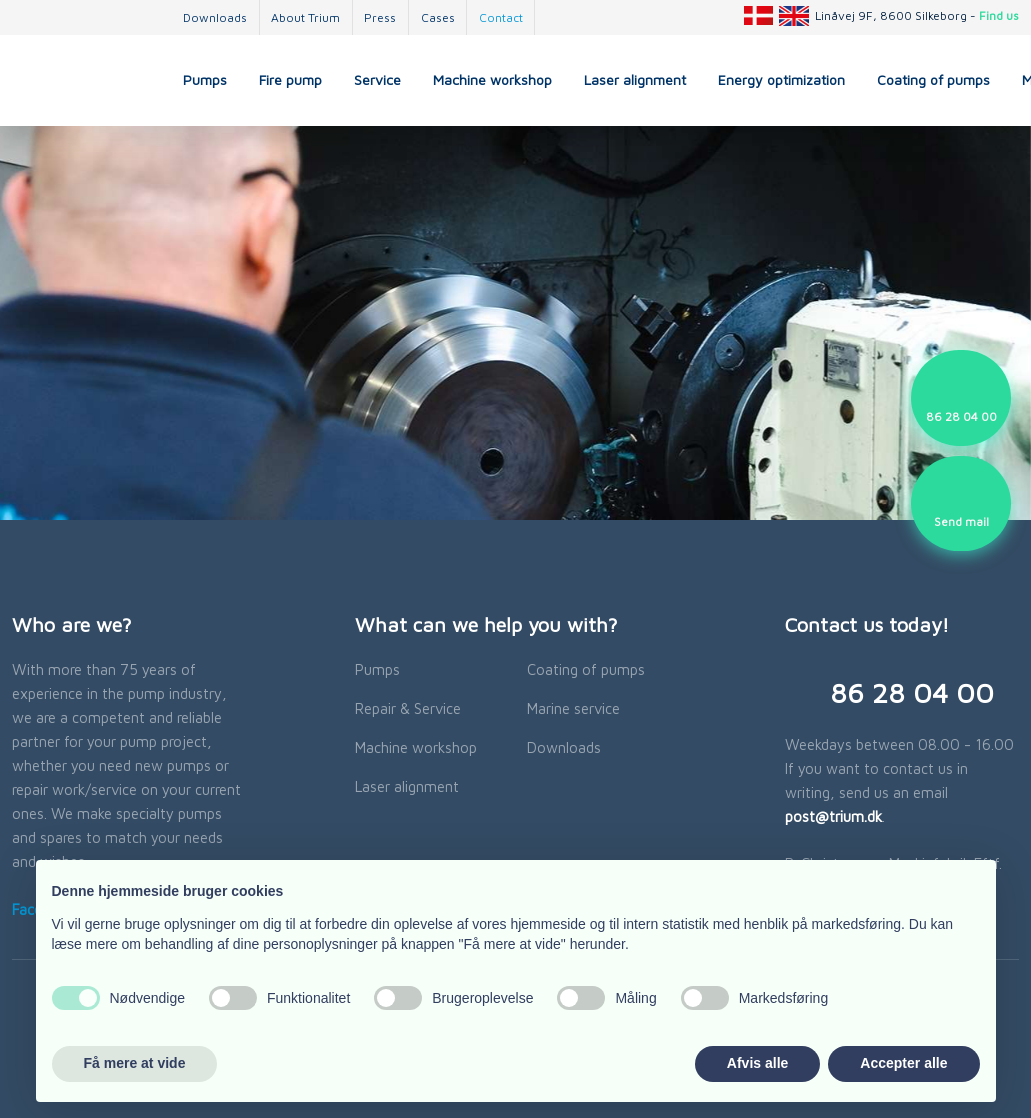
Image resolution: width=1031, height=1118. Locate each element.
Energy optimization (781, 79)
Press (380, 17)
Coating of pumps (933, 79)
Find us (999, 15)
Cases (438, 17)
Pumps (205, 79)
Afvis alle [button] (757, 1063)
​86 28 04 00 (912, 692)
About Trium (305, 17)
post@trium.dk (833, 816)
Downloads (215, 17)
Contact (501, 17)
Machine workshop (492, 79)
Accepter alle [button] (903, 1063)
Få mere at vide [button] (135, 1063)
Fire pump (290, 79)
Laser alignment (635, 79)
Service (377, 79)
